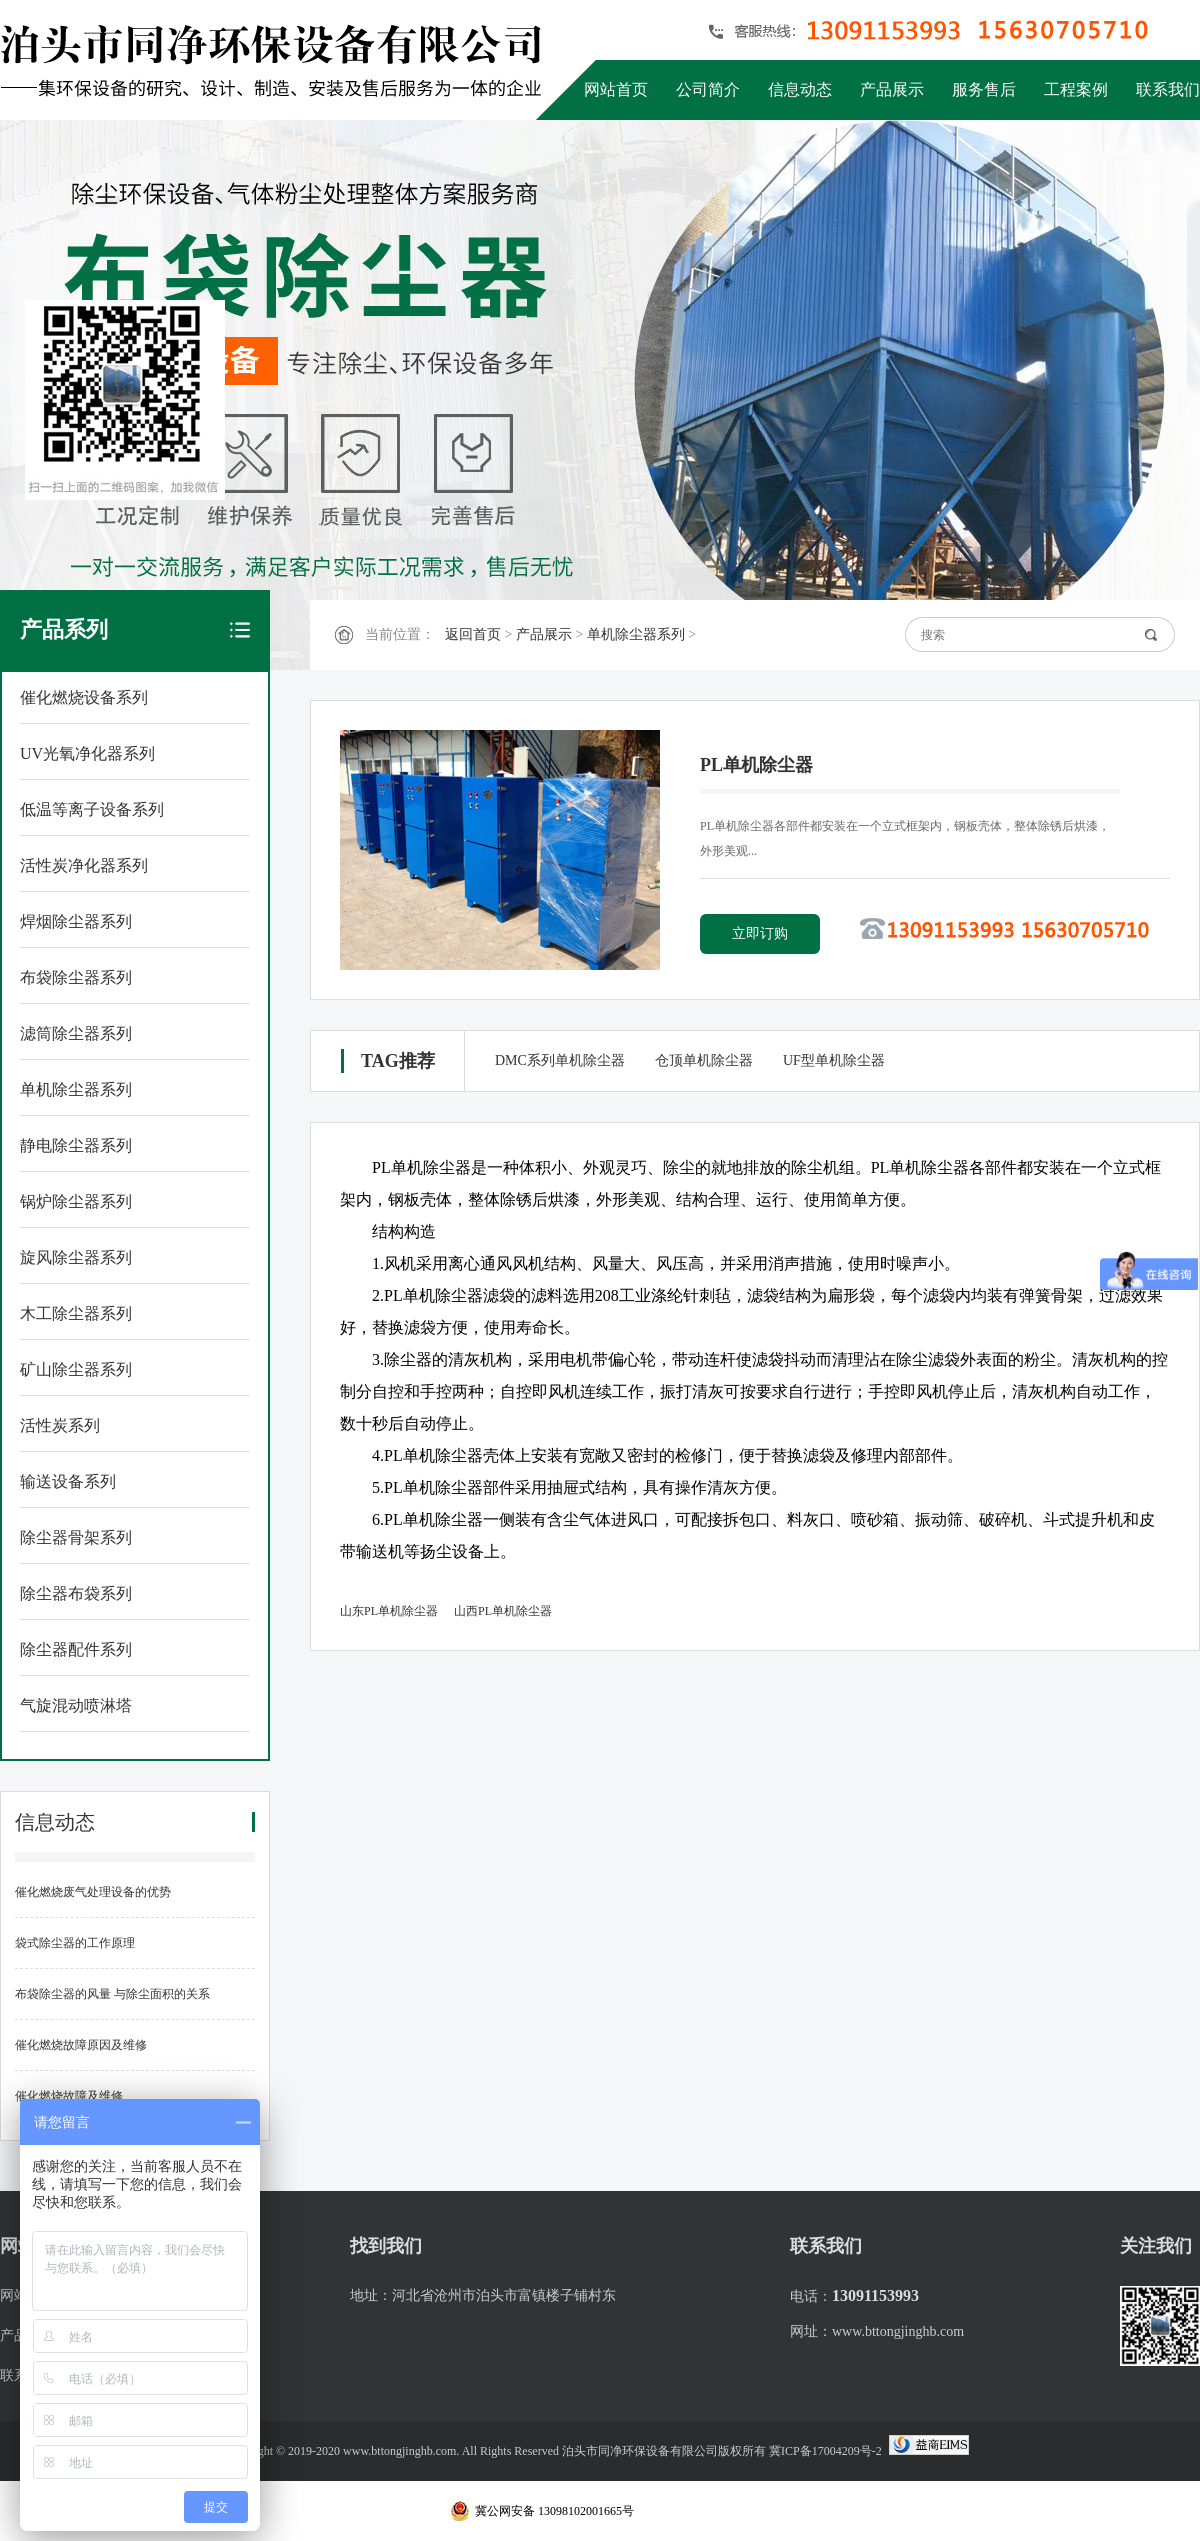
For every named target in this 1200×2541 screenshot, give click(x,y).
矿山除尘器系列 (76, 1369)
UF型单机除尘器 (834, 1060)
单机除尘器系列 (76, 1089)
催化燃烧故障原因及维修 (81, 2045)
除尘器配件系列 (76, 1649)
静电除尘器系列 (76, 1145)
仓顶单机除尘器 (704, 1060)
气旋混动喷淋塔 (76, 1705)
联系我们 (1168, 89)
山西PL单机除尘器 (503, 1611)
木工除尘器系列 (76, 1313)
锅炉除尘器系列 (76, 1201)
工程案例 (1076, 89)
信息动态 (800, 89)
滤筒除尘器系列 (76, 1033)
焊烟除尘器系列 (76, 921)
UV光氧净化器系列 (87, 753)
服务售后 (984, 89)
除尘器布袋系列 (76, 1593)
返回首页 (473, 634)
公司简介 (708, 89)
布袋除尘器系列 (76, 977)
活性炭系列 (60, 1425)
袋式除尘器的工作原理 (75, 1943)
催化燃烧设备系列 (84, 697)
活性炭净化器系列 (84, 865)
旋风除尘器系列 (76, 1257)
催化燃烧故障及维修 (69, 2096)
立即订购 (760, 933)
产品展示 (892, 89)
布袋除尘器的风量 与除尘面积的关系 (112, 1994)
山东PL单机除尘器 (389, 1611)
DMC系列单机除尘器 (560, 1060)
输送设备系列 (68, 1481)
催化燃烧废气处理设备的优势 (93, 1892)
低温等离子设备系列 (92, 809)
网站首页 (616, 89)
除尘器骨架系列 (76, 1537)
